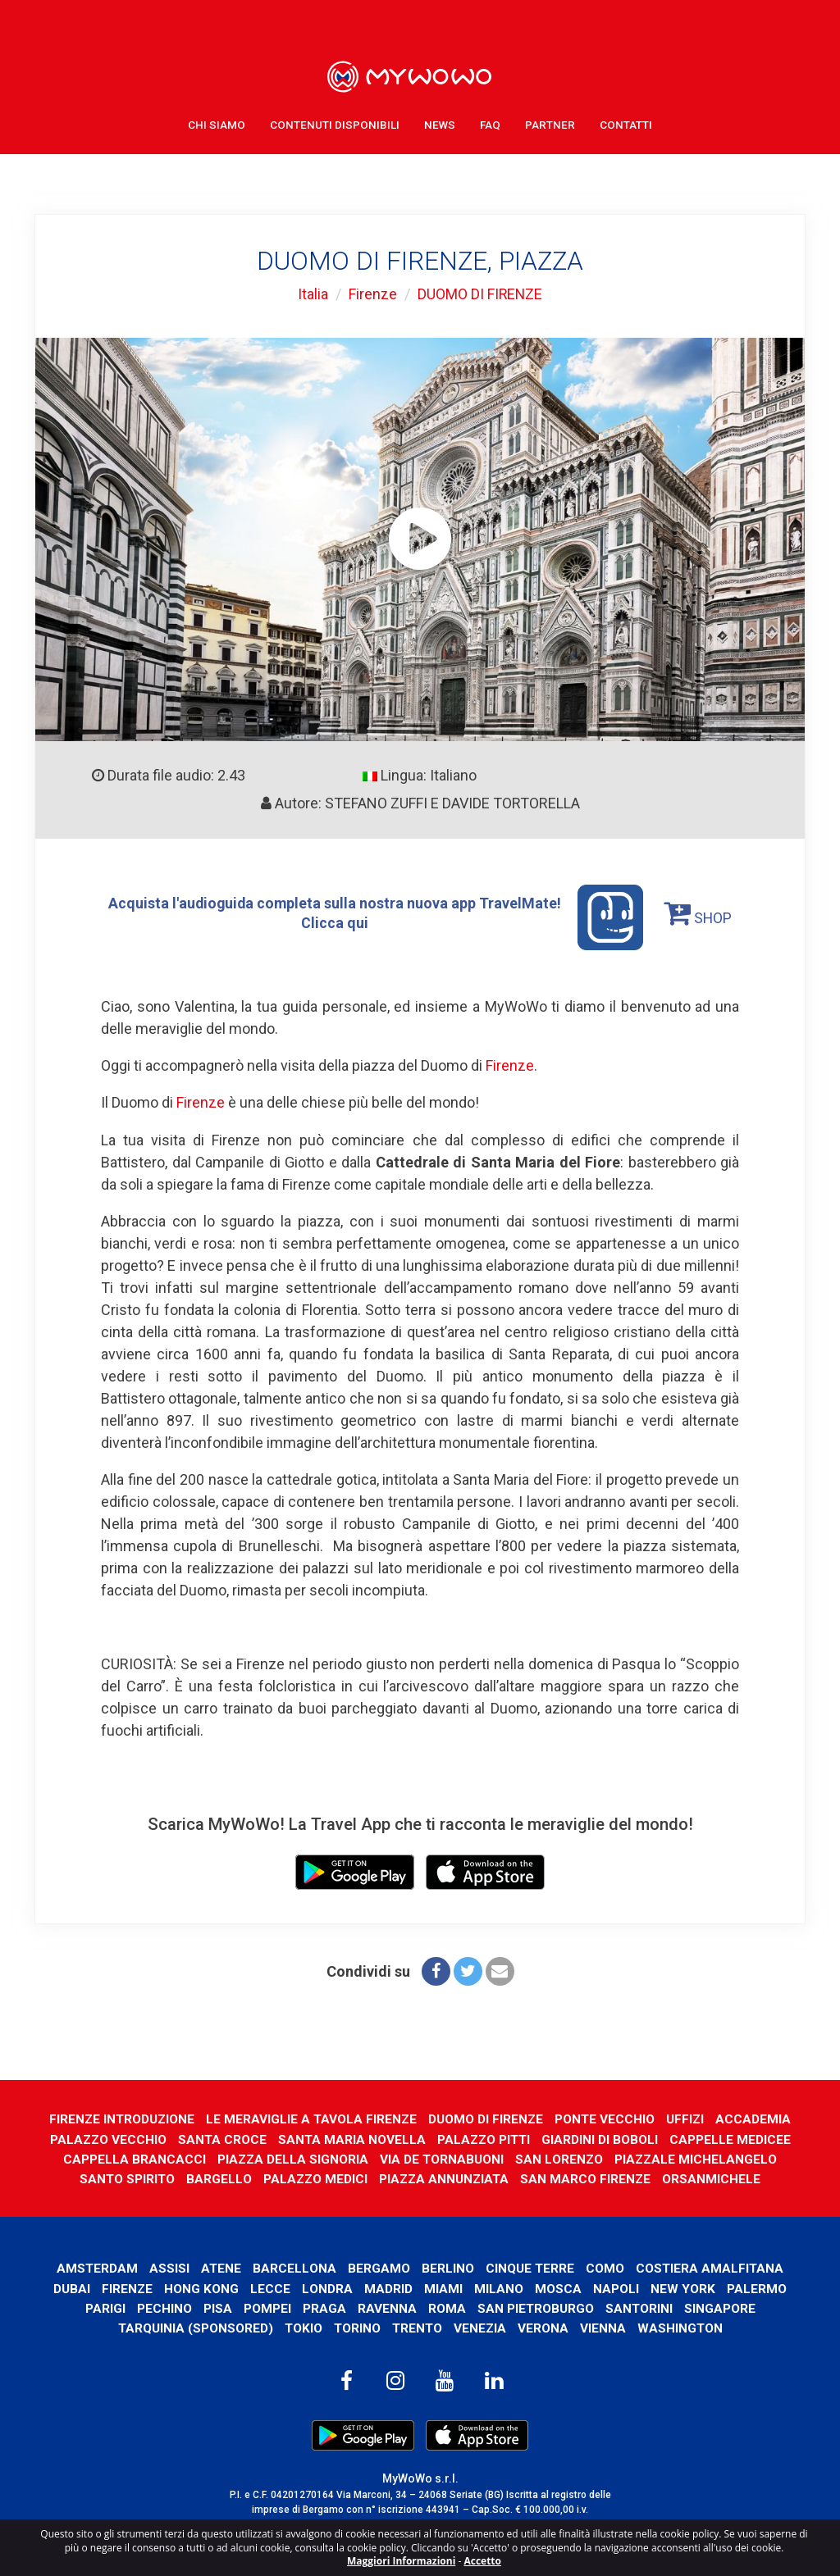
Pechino (163, 2306)
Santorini (639, 2306)
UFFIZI (688, 2117)
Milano (499, 2287)
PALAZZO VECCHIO (106, 2138)
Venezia (481, 2326)
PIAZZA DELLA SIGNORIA (291, 2157)
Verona (544, 2326)
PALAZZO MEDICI (315, 2177)
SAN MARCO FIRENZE (589, 2177)
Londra (328, 2287)
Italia (312, 294)
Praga (323, 2306)
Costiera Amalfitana (711, 2267)
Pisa (217, 2306)
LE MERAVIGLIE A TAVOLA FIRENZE (311, 2117)
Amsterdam (96, 2267)
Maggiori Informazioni (401, 2561)
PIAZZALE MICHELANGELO (697, 2157)
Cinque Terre (530, 2267)
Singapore (720, 2306)
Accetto (482, 2561)
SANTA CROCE (221, 2138)
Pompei (266, 2306)
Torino (356, 2326)
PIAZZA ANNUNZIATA (445, 2177)
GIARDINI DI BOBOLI (603, 2138)
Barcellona (294, 2267)
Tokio (301, 2326)
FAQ (490, 123)
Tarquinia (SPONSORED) (193, 2326)
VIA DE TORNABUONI (441, 2157)
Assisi (168, 2267)
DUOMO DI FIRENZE (480, 294)
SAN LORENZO (559, 2157)
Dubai (71, 2287)
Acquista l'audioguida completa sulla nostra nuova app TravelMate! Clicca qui (376, 916)
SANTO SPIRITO (124, 2177)
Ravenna (386, 2306)
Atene (220, 2267)
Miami (444, 2287)
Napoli (617, 2287)
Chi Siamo (216, 123)
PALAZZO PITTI (485, 2138)
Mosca (559, 2287)
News (439, 123)
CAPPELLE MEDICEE (733, 2138)
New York (683, 2287)
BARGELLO (217, 2177)
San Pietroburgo (535, 2306)
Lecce (271, 2287)
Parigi (104, 2306)
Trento (417, 2326)
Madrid (389, 2287)
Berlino (448, 2267)
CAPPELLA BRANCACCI (132, 2157)
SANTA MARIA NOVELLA (351, 2138)
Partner (550, 123)
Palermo (758, 2287)
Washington (682, 2326)
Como (606, 2267)
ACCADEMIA (756, 2117)
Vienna (605, 2326)
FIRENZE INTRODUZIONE (120, 2117)
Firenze (372, 294)
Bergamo (379, 2267)
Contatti (626, 123)
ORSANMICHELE (715, 2177)
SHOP (698, 913)
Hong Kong (202, 2287)
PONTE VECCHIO (606, 2117)
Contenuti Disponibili (334, 123)
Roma (446, 2306)
